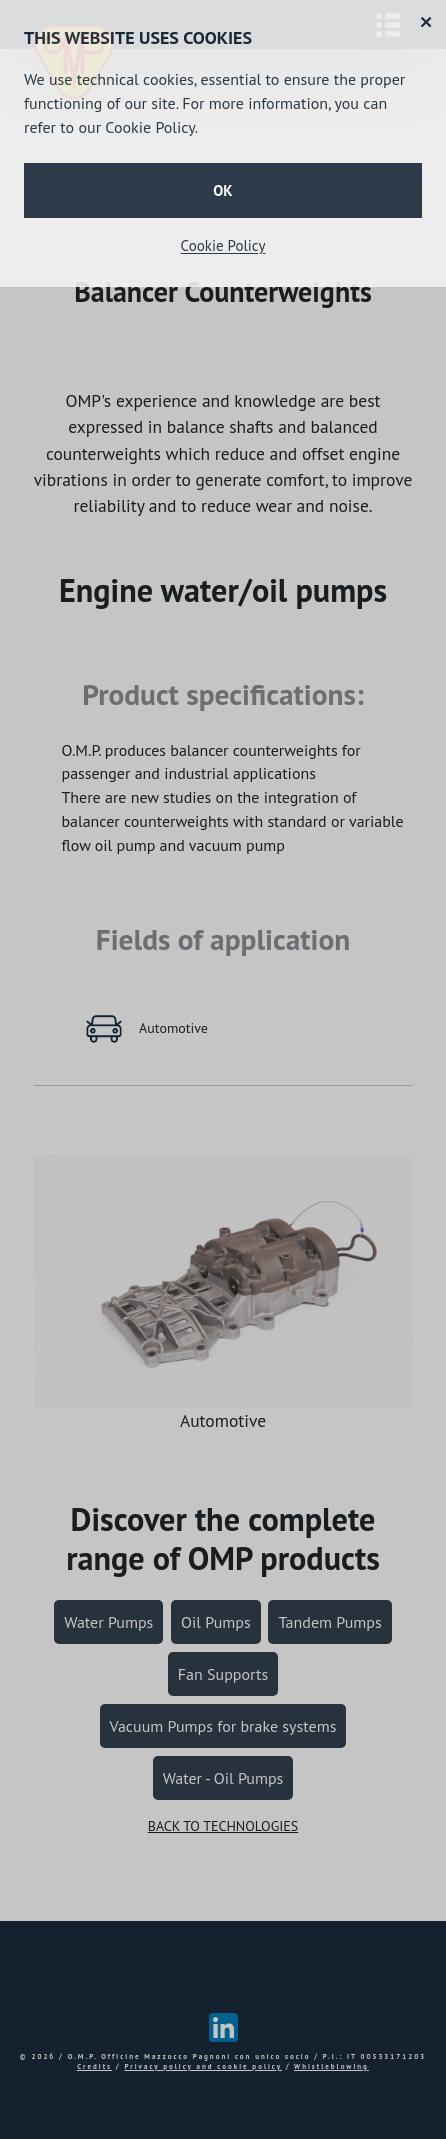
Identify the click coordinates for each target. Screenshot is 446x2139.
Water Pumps (108, 1622)
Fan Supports (223, 1674)
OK (222, 190)
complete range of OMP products (222, 1538)
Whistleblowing (331, 2066)
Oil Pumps (216, 1622)
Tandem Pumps (329, 1622)
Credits (94, 2066)
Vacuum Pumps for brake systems (223, 1726)
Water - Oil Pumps (223, 1778)
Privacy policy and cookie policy (202, 2066)
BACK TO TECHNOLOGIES (223, 1826)
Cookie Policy (223, 245)
